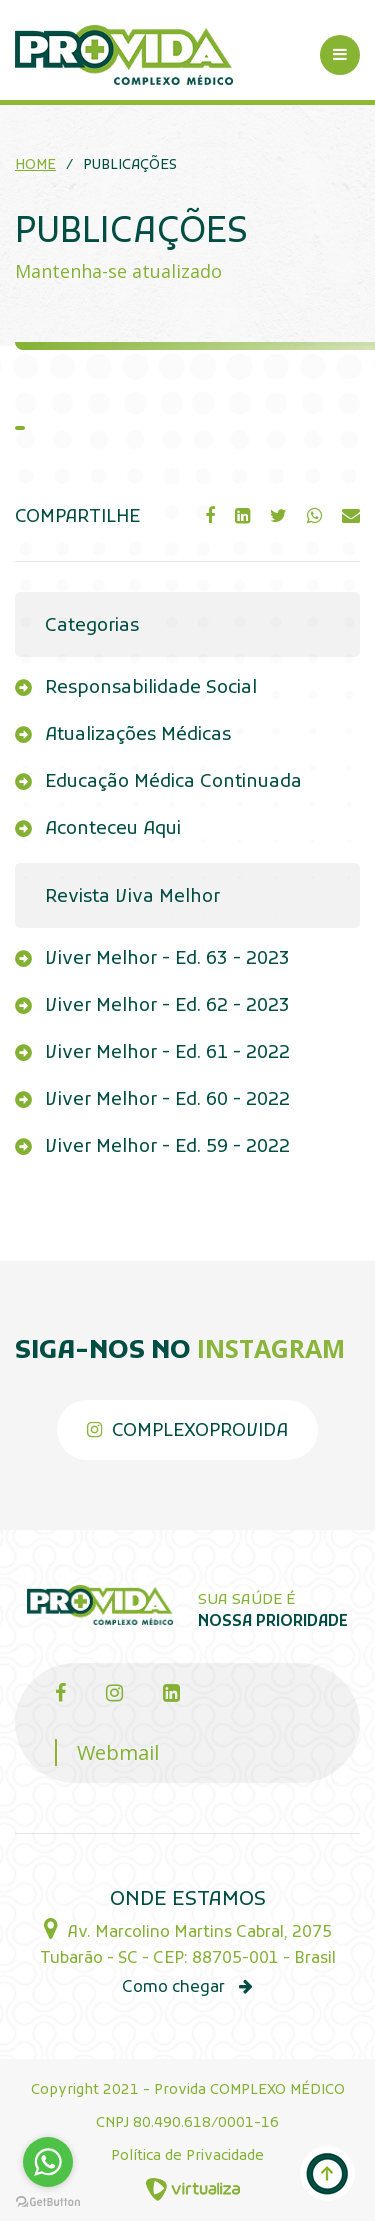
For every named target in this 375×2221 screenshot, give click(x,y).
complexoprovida (187, 1431)
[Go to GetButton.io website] (48, 2200)
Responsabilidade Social (151, 688)
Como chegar (187, 1988)
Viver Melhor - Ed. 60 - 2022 (167, 1100)
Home (35, 165)
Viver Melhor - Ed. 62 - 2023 (167, 1006)
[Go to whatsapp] (48, 2162)
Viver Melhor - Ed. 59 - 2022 (167, 1147)
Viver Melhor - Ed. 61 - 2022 (167, 1053)
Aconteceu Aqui (113, 829)
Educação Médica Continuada (173, 782)
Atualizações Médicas (138, 735)
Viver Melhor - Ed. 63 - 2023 (167, 959)
